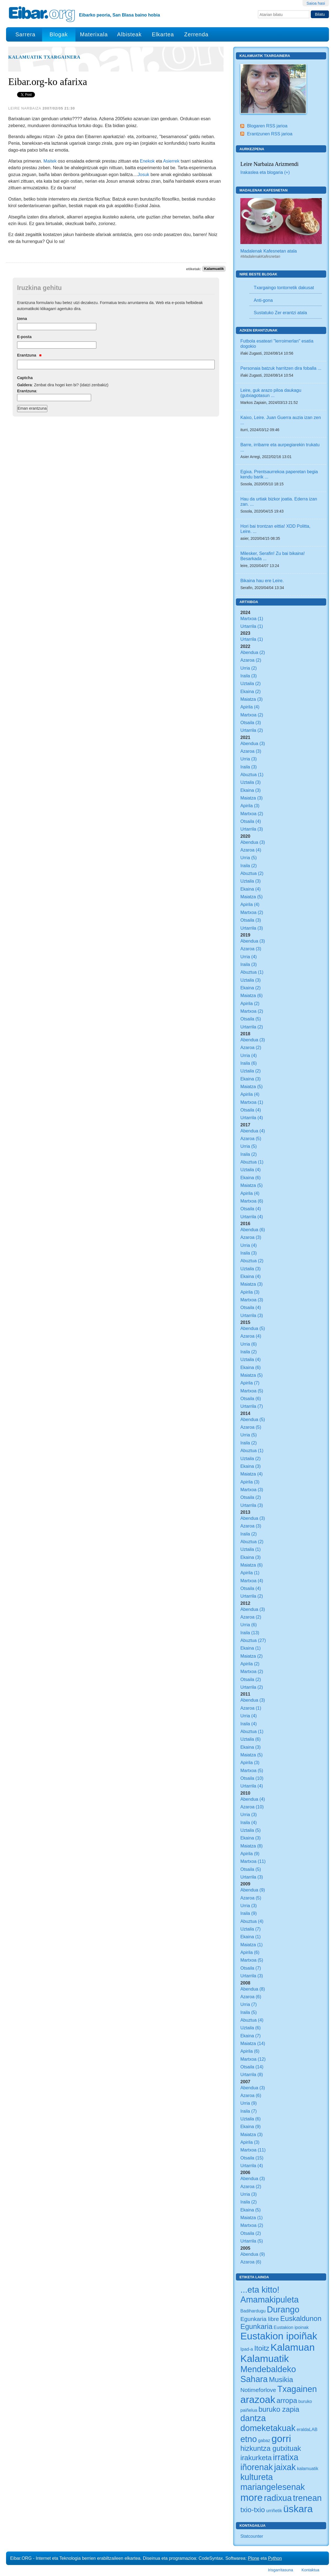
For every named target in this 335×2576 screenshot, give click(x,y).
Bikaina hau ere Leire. (262, 580)
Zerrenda (196, 34)
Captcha (25, 378)
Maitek (50, 160)
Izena (22, 318)
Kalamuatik (214, 269)
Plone (253, 2558)
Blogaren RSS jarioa (267, 125)
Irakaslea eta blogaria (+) (265, 172)
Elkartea (163, 34)
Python (275, 2558)
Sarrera (25, 34)
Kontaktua (310, 2570)
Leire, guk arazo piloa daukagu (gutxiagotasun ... (270, 393)
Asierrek (171, 160)
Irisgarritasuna (280, 2570)
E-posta (24, 337)
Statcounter (251, 2536)
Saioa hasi (315, 3)
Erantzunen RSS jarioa (269, 133)
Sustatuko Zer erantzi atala (280, 312)
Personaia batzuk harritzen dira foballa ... (280, 368)
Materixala (94, 34)
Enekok (147, 160)
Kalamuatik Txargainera (44, 57)
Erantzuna (29, 355)
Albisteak (129, 34)
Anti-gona (263, 300)
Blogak (59, 34)
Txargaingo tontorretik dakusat (284, 287)
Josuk (143, 174)
